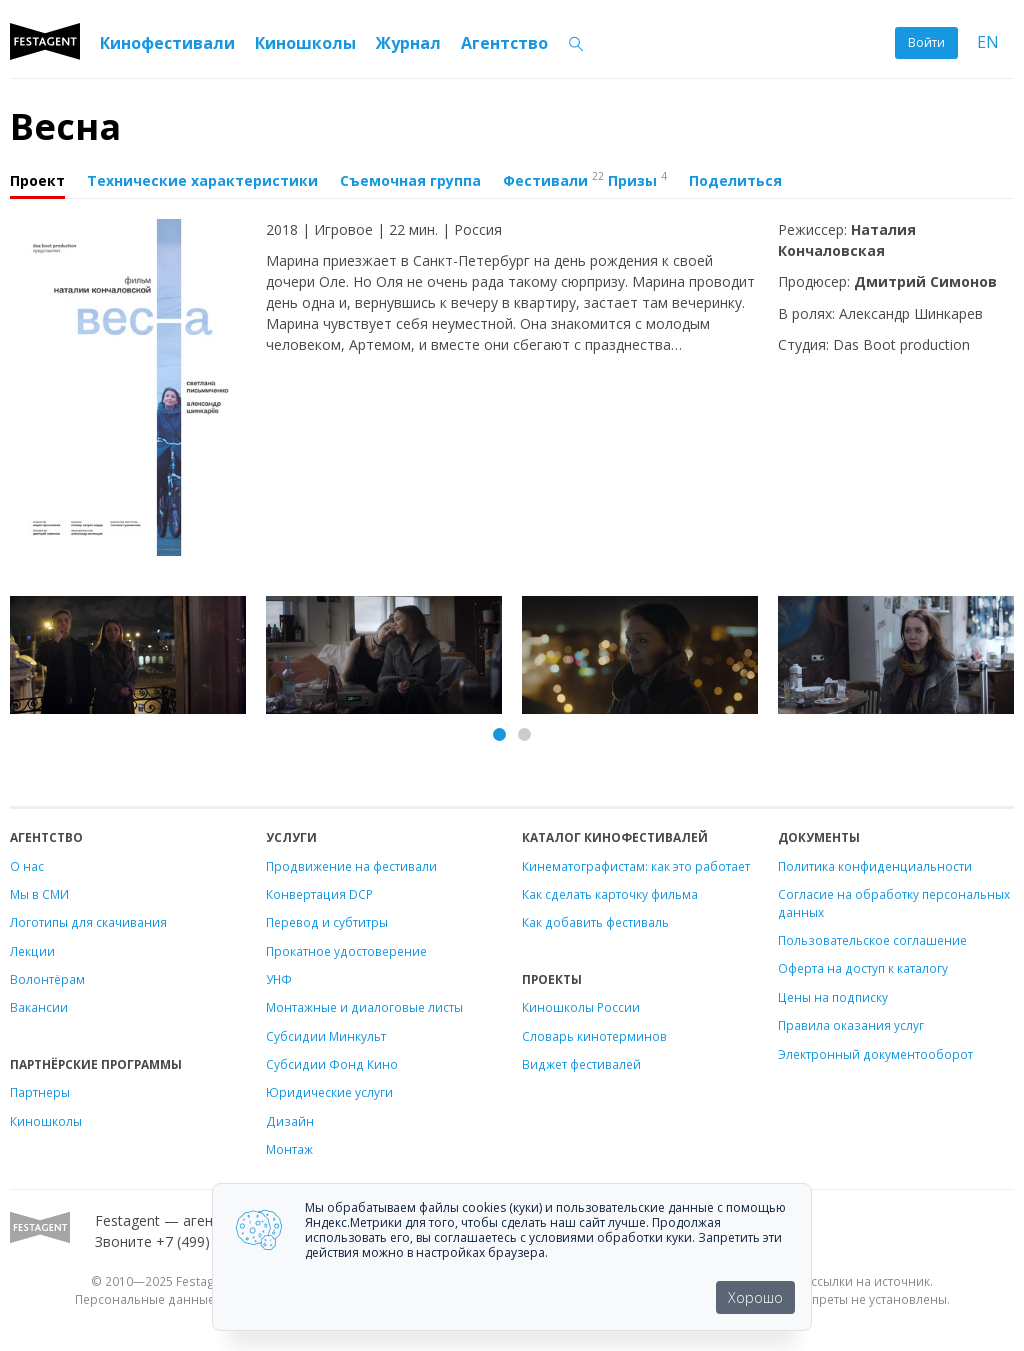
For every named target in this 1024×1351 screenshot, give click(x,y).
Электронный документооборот (875, 1054)
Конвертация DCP (319, 894)
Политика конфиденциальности (875, 866)
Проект (37, 180)
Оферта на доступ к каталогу (863, 968)
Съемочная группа (410, 180)
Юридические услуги (329, 1092)
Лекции (32, 951)
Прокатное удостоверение (346, 951)
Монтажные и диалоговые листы (364, 1007)
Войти (926, 42)
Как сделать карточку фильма (610, 894)
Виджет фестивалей (581, 1064)
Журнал (408, 43)
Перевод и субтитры (327, 922)
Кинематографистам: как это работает (636, 866)
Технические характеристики (202, 180)
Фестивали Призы (585, 179)
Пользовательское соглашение (872, 940)
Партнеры (40, 1092)
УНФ (279, 979)
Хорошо (755, 1297)
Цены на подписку (833, 997)
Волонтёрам (47, 979)
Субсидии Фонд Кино (332, 1064)
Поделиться (735, 180)
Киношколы (305, 43)
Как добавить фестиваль (595, 922)
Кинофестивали (167, 43)
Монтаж (289, 1149)
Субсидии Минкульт (326, 1036)
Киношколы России (581, 1007)
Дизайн (290, 1121)
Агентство (504, 43)
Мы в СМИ (39, 894)
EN (988, 42)
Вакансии (39, 1007)
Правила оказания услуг (851, 1025)
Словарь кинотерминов (594, 1036)
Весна (65, 126)
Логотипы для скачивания (88, 922)
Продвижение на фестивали (351, 866)
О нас (27, 866)
